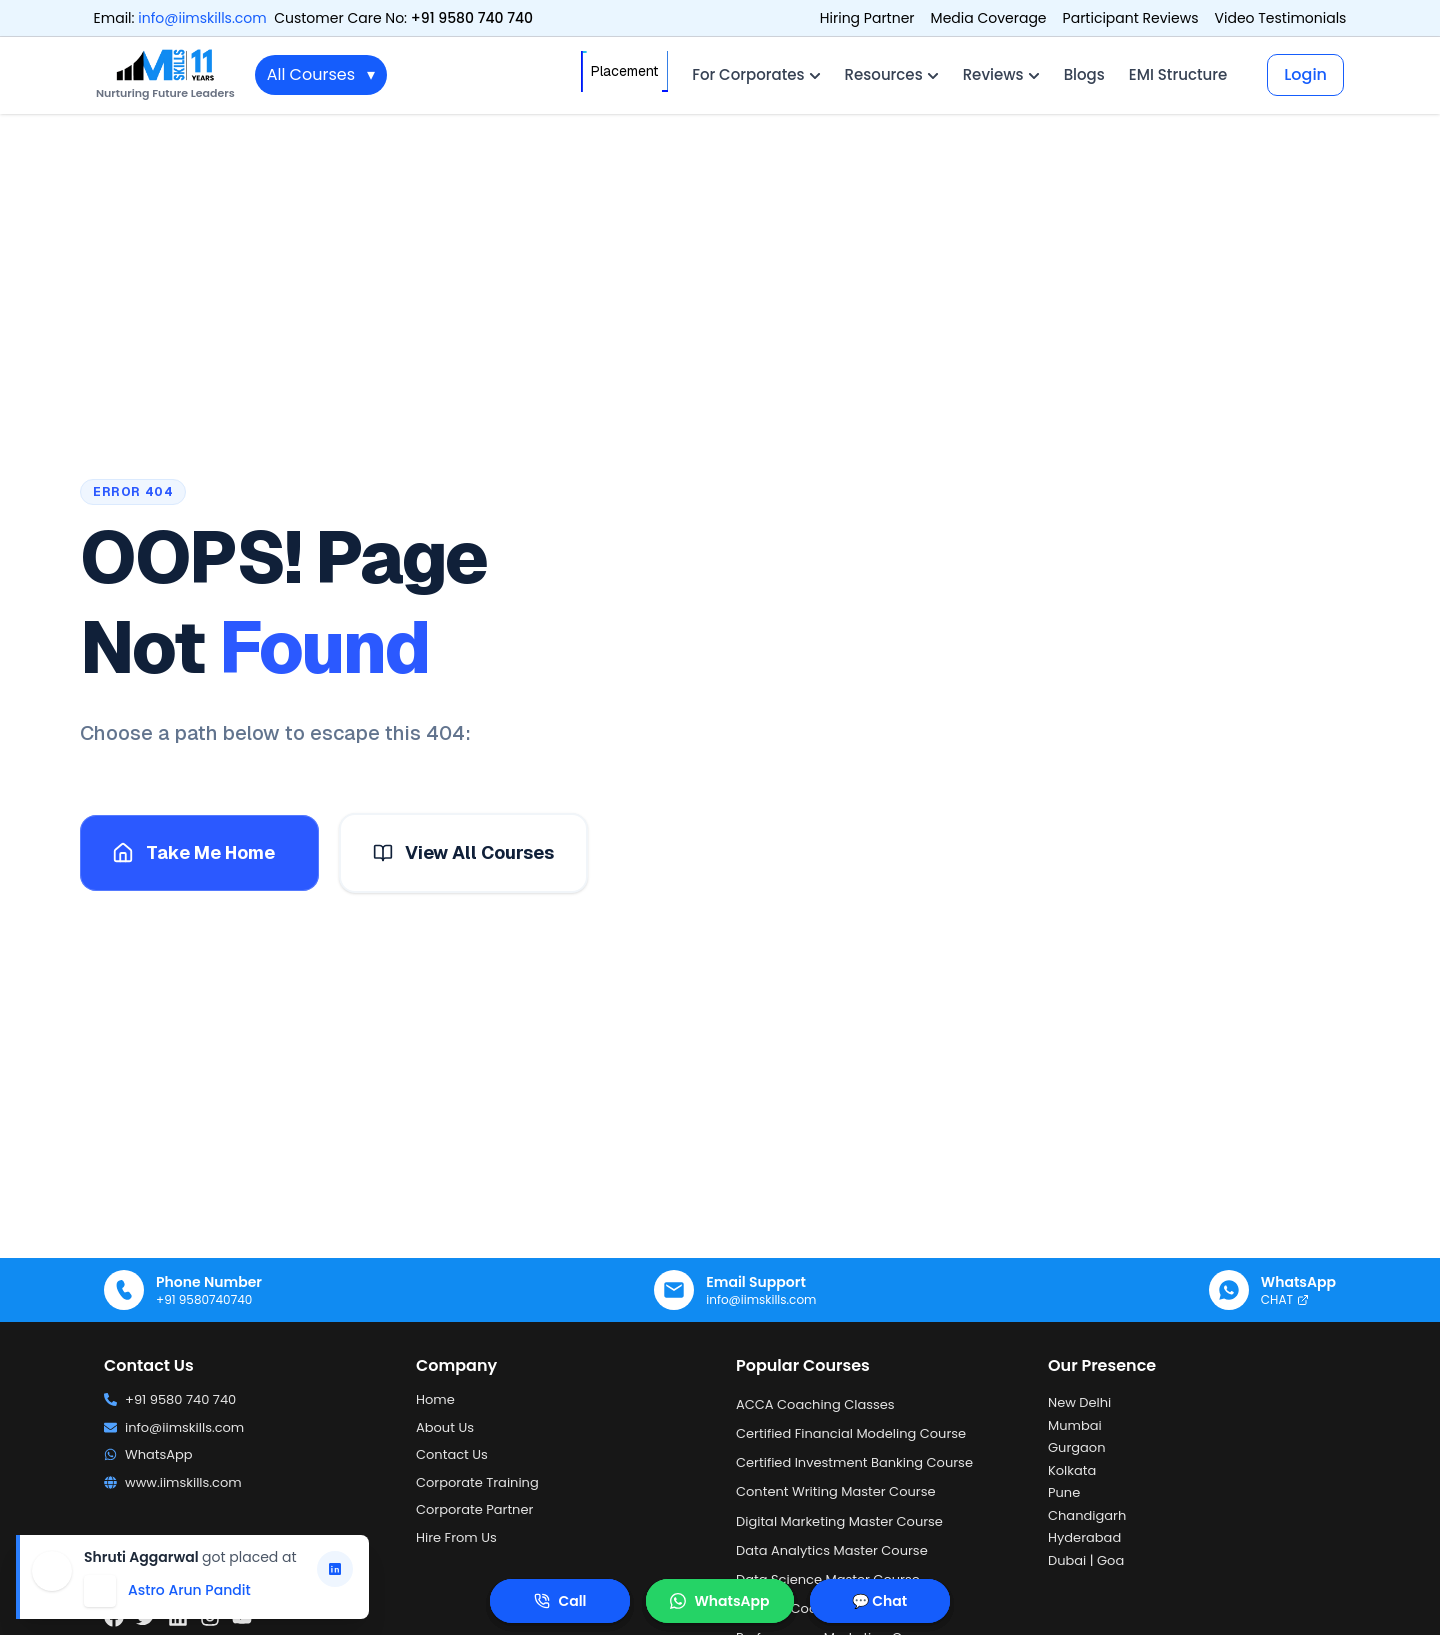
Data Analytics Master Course (832, 1550)
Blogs (1084, 74)
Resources (892, 74)
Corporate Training (477, 1482)
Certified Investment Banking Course (854, 1462)
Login (1305, 74)
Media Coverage (989, 18)
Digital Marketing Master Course (839, 1521)
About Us (445, 1427)
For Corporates (756, 74)
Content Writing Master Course (836, 1491)
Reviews (1001, 74)
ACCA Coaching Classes (815, 1404)
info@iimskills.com (202, 18)
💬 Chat (879, 1601)
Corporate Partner (474, 1509)
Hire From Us (456, 1537)
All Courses (321, 75)
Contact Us (452, 1454)
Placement (624, 71)
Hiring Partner (867, 18)
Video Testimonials (1281, 18)
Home (435, 1399)
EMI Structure (1178, 74)
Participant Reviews (1131, 18)
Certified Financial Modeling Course (851, 1433)
